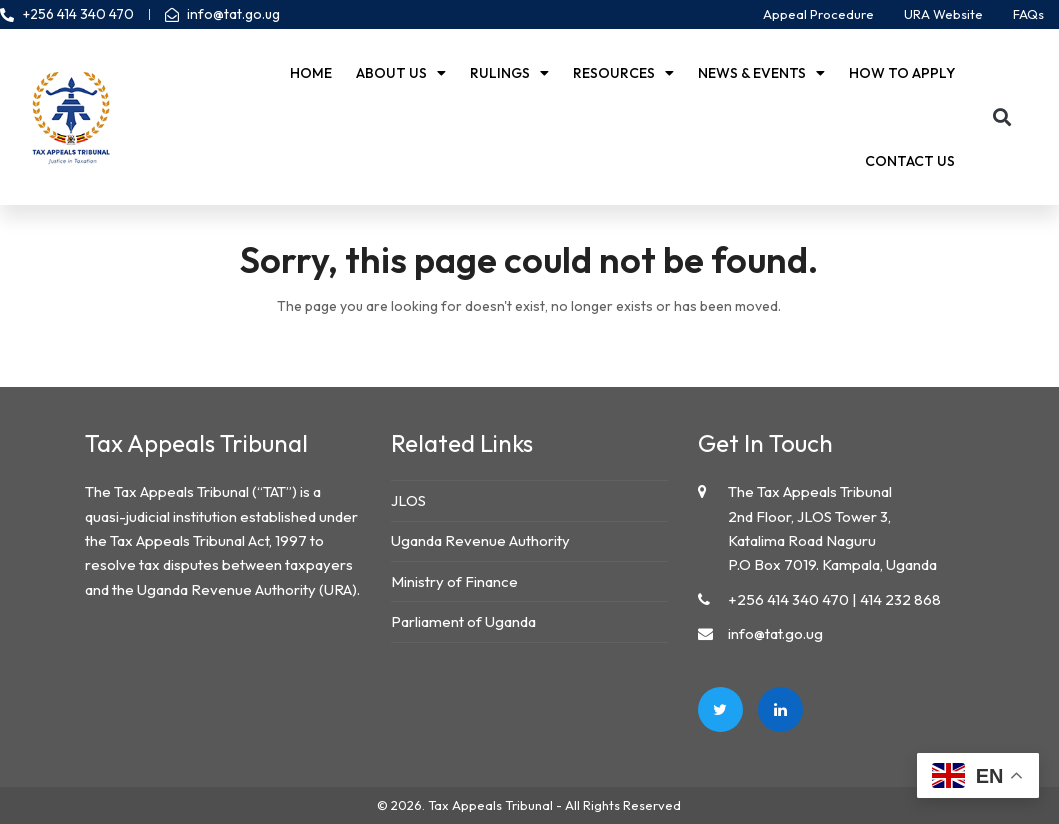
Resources (623, 73)
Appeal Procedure (818, 14)
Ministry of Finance (454, 581)
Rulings (509, 73)
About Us (401, 73)
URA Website (943, 14)
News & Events (761, 73)
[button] (1001, 117)
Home (311, 73)
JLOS (408, 500)
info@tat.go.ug (775, 633)
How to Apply (902, 73)
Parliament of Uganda (463, 621)
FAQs (1028, 14)
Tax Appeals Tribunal (490, 805)
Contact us (910, 161)
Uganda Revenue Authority (480, 540)
